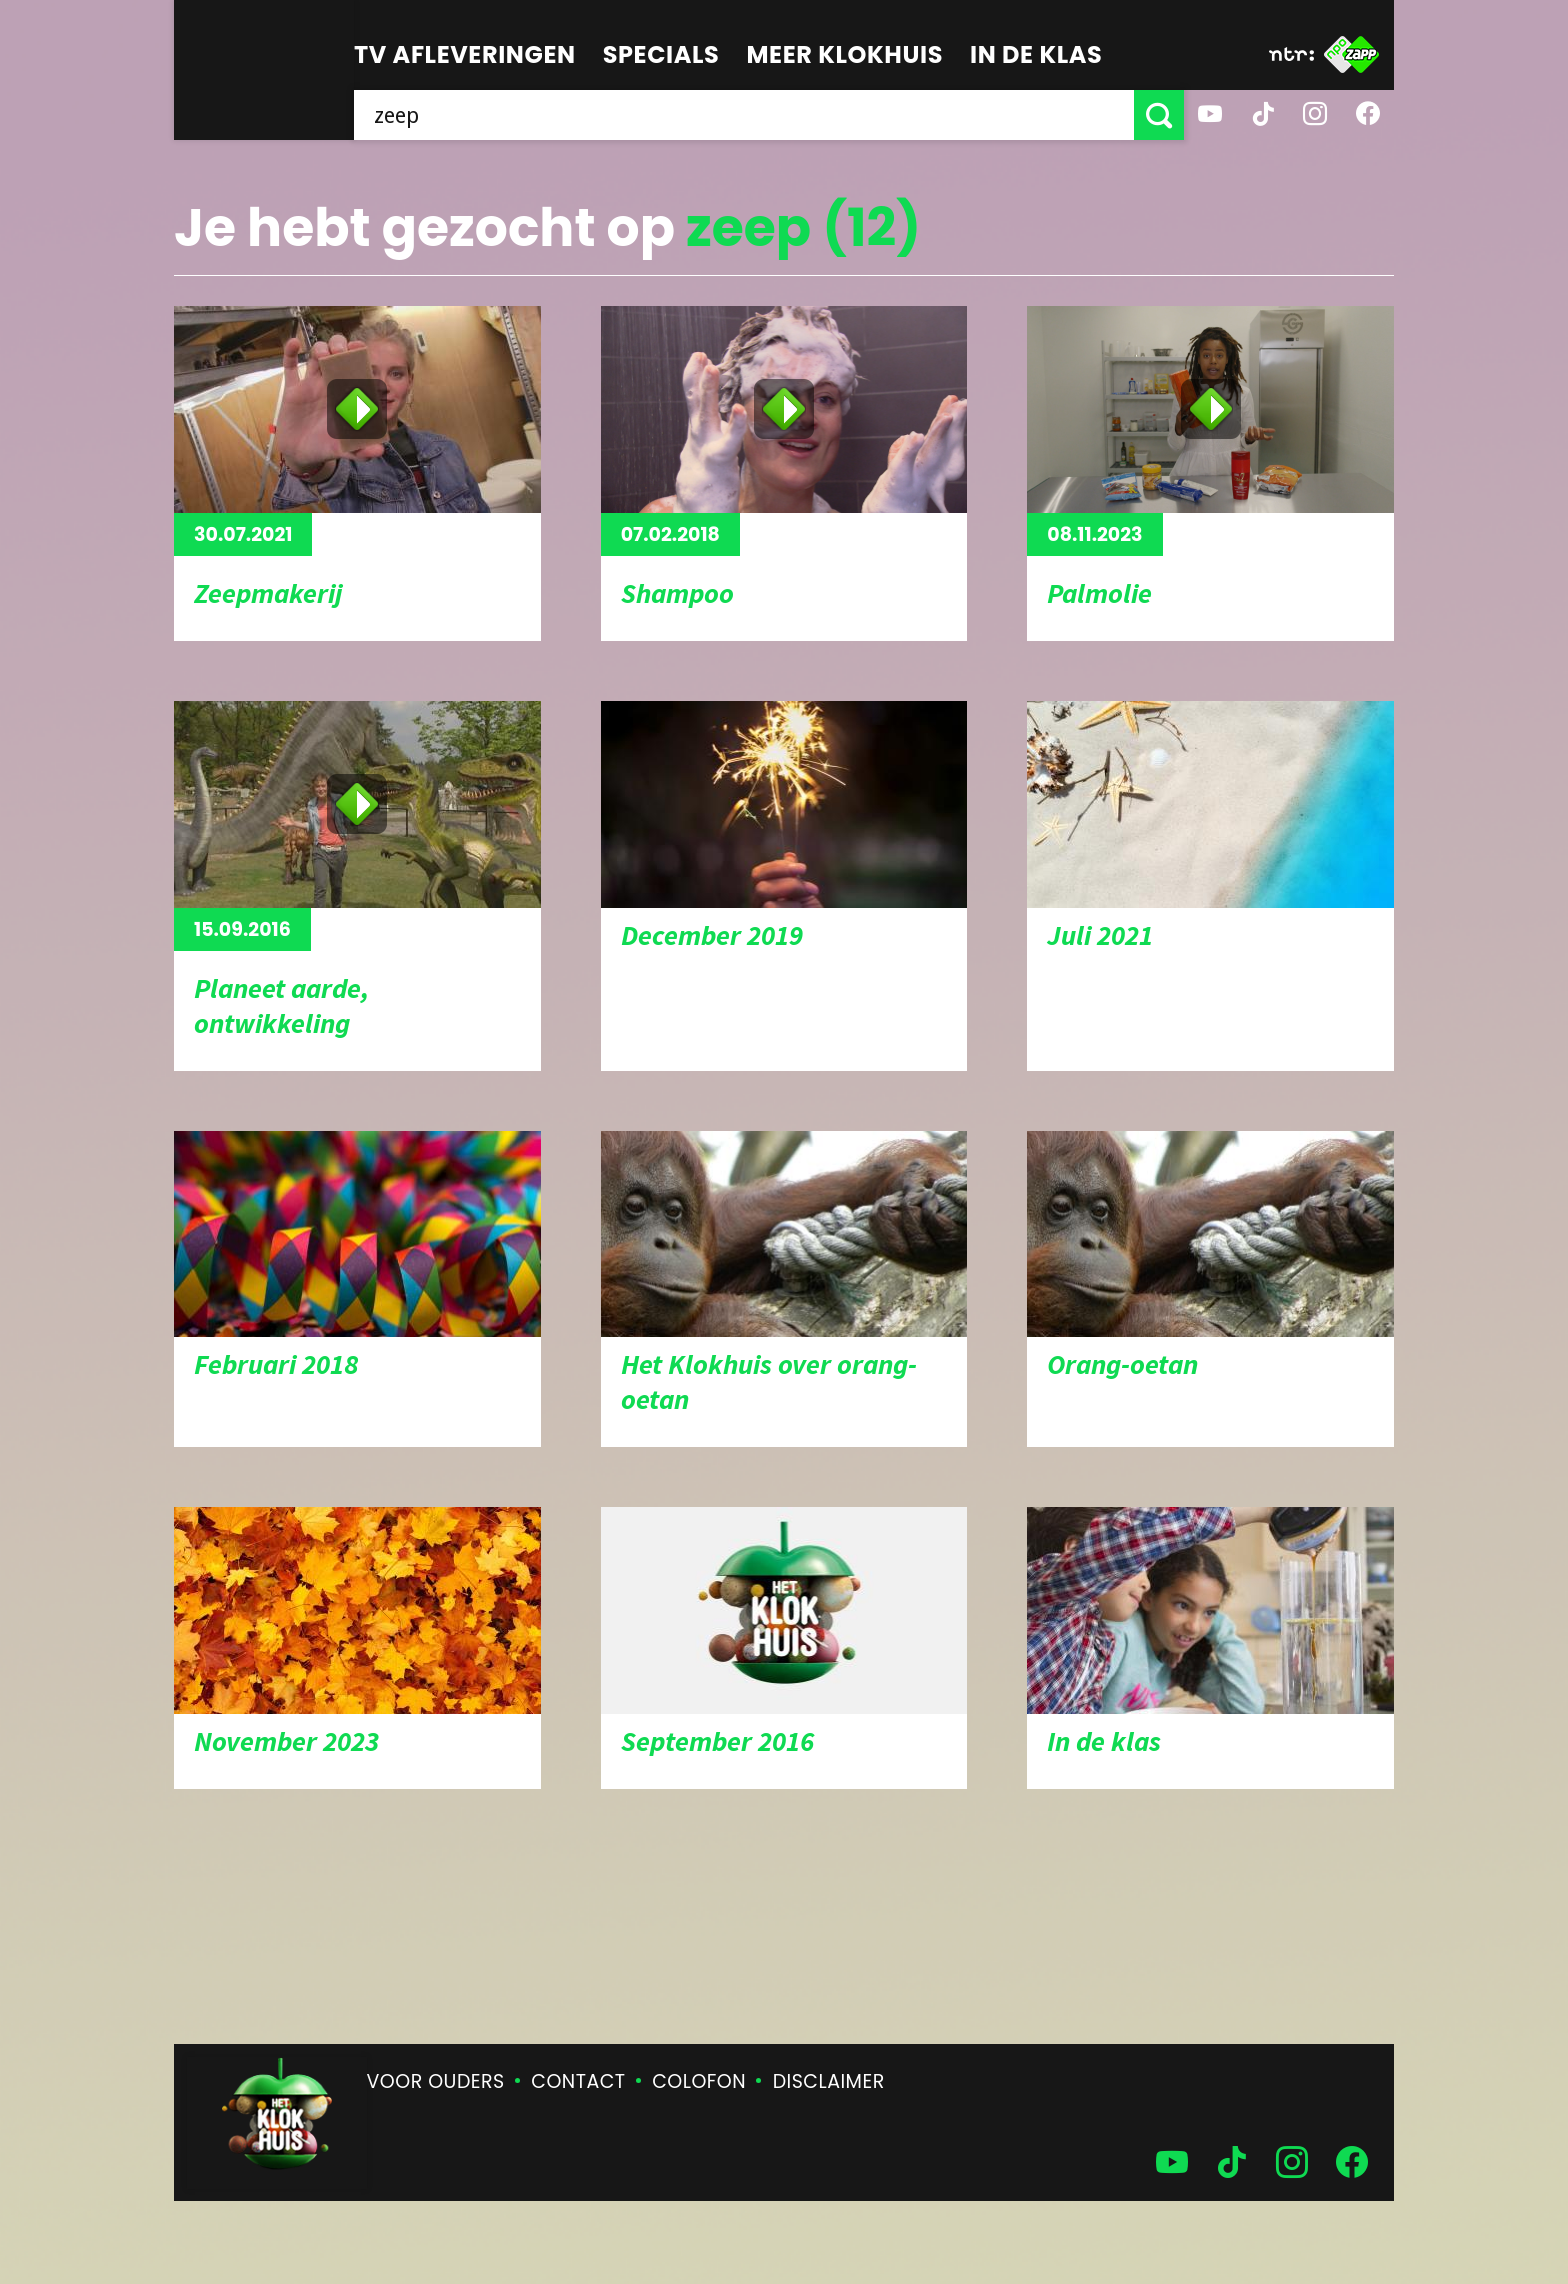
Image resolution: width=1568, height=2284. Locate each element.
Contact (578, 2081)
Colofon (699, 2081)
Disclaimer (829, 2081)
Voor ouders (436, 2081)
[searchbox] (744, 115)
